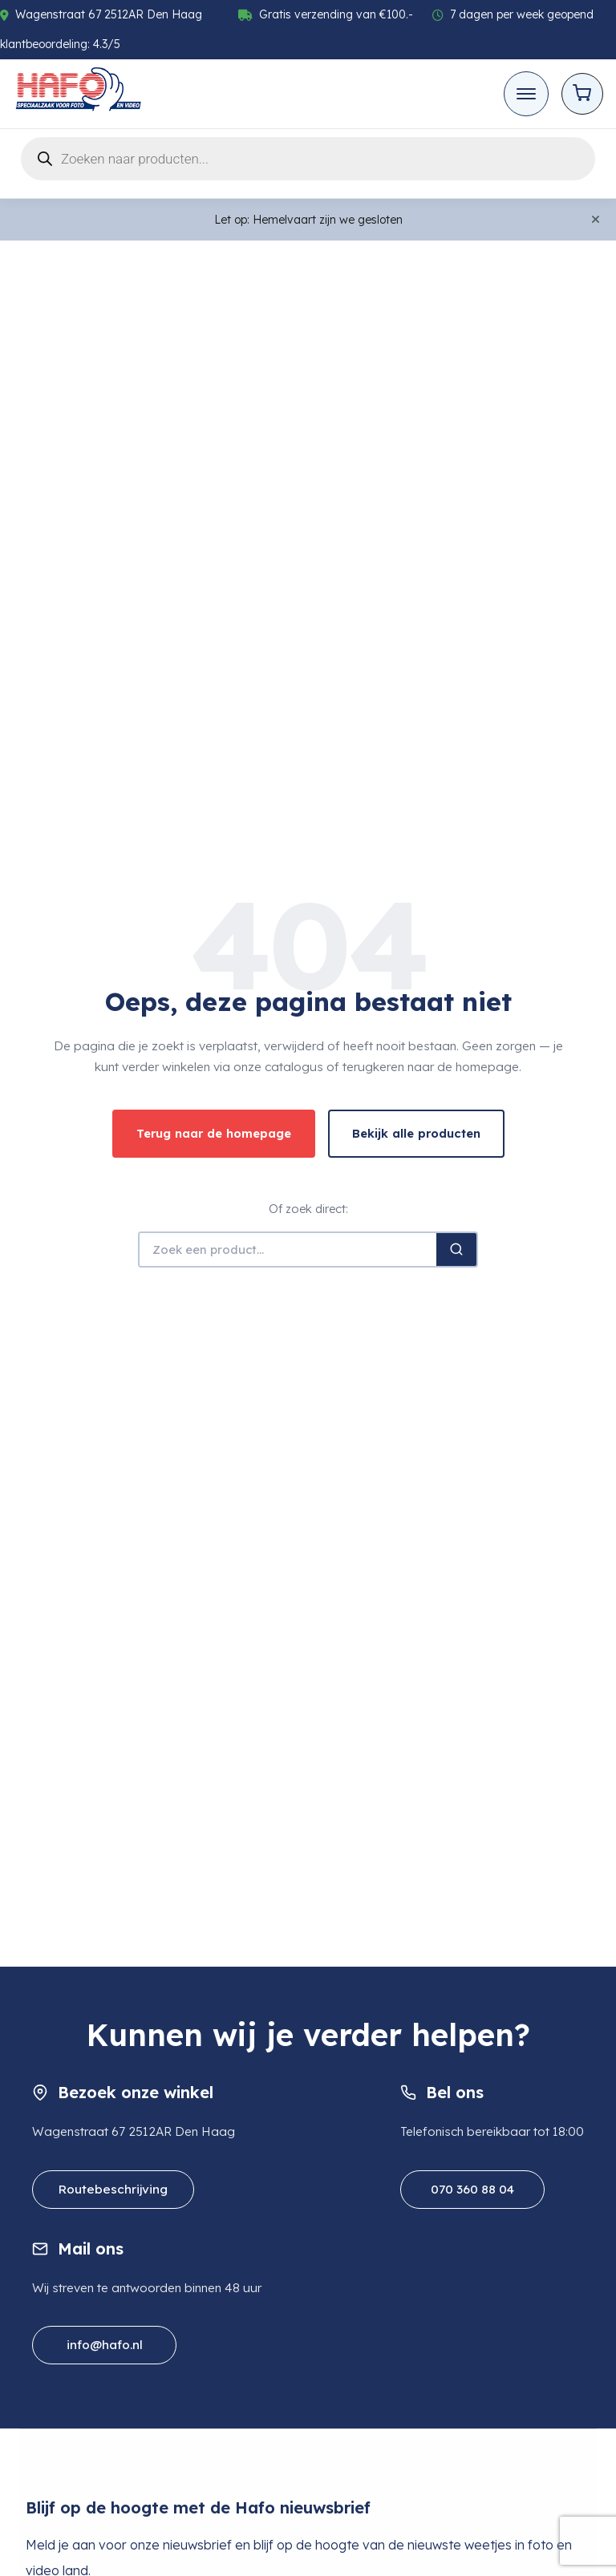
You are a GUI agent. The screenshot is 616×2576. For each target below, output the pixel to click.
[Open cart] (582, 94)
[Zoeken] (456, 1249)
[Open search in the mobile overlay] (308, 158)
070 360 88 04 (472, 2189)
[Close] (595, 219)
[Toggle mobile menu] (526, 93)
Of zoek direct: (308, 1208)
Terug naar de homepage (213, 1133)
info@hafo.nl (105, 2344)
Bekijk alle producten (416, 1133)
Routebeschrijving (113, 2189)
